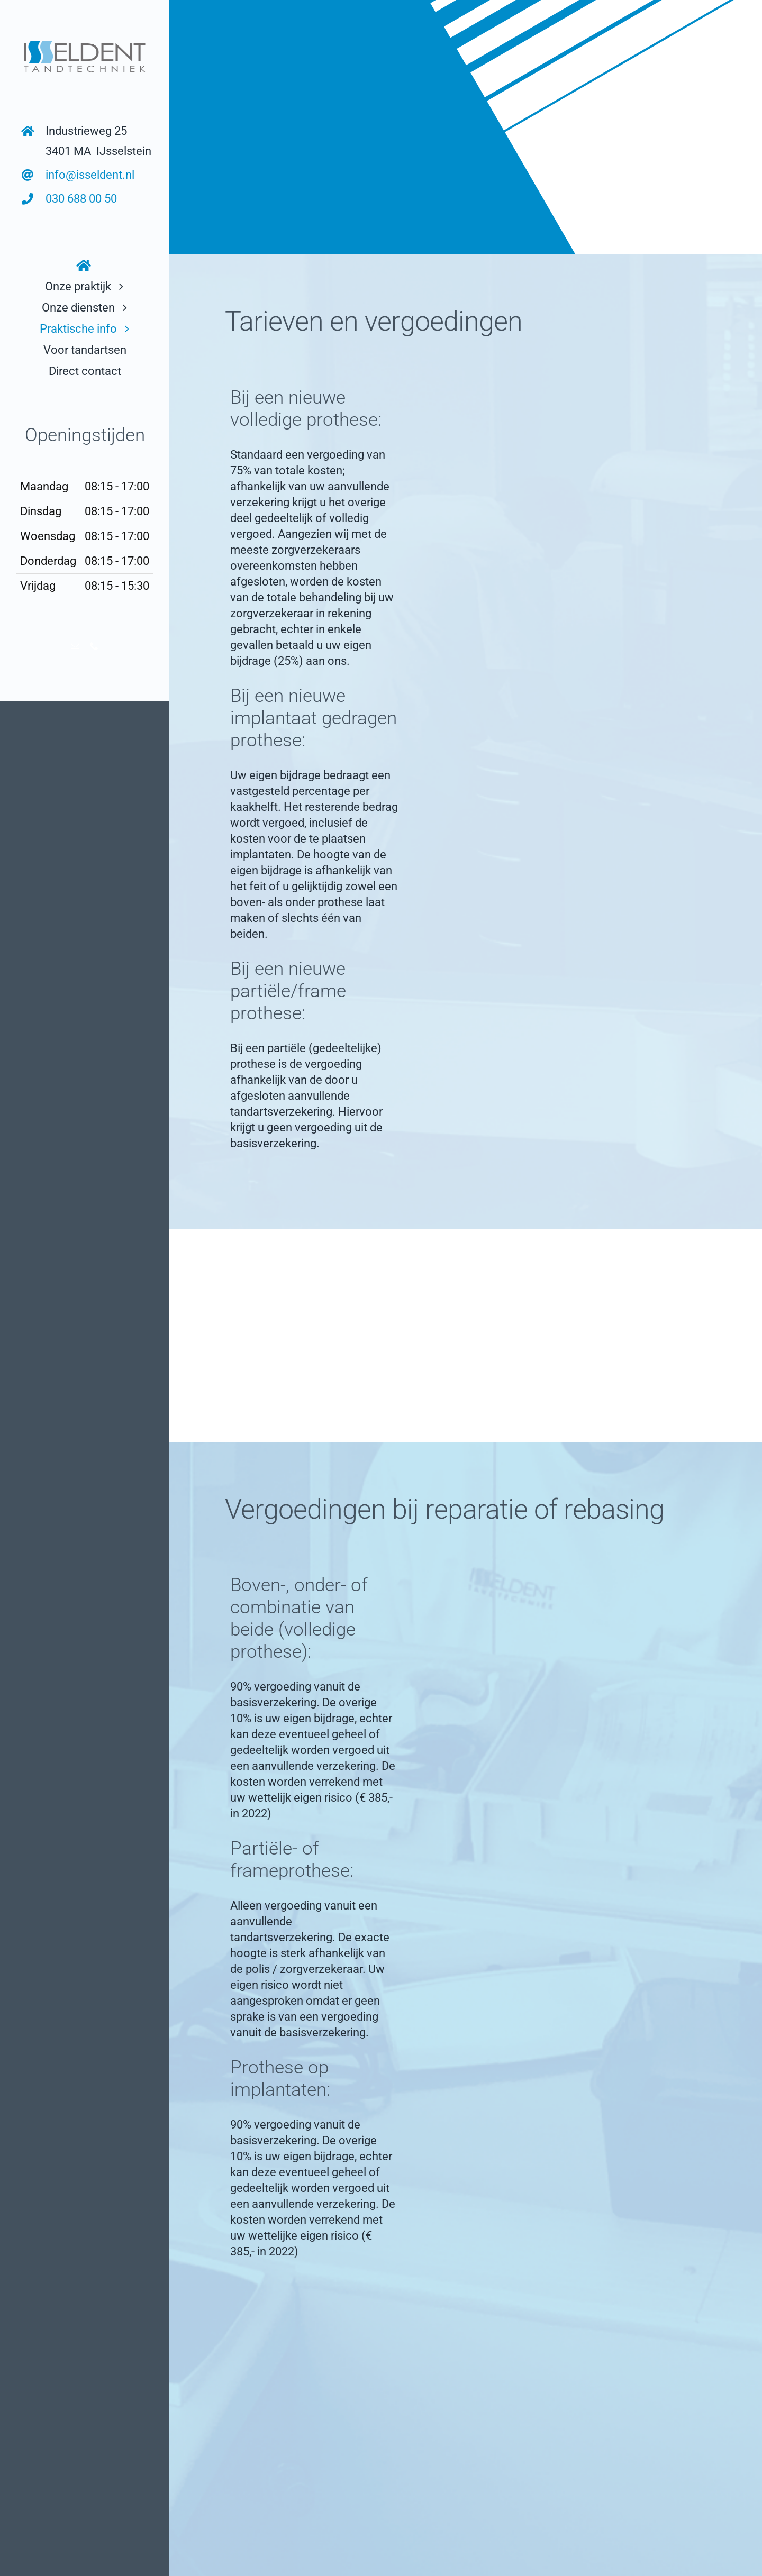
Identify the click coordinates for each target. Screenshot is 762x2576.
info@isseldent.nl (90, 174)
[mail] (75, 646)
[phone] (94, 646)
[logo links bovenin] (84, 39)
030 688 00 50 (81, 198)
